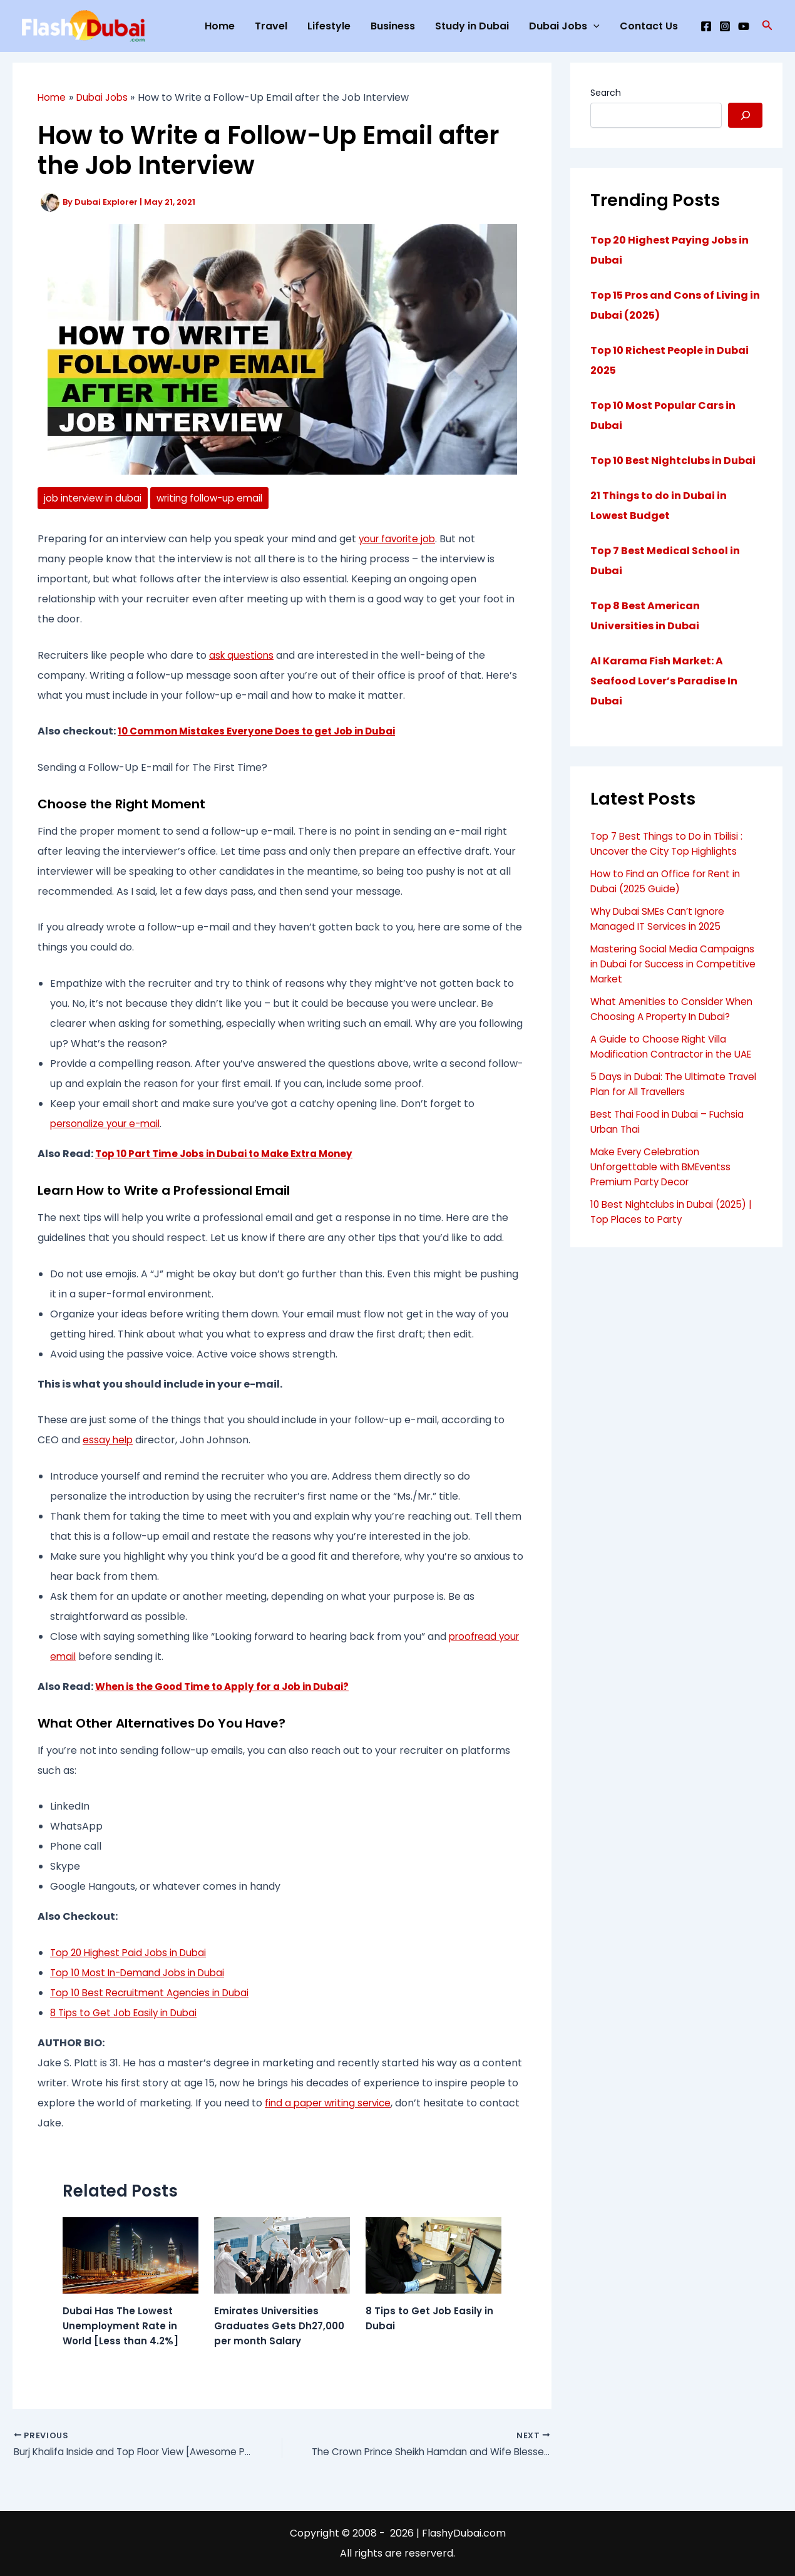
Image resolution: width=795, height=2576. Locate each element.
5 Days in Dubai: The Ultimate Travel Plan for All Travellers (661, 1084)
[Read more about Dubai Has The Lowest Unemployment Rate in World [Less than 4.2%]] (130, 2255)
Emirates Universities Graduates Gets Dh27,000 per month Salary (281, 2326)
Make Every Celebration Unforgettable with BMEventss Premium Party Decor (665, 1167)
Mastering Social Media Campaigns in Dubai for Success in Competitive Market (676, 964)
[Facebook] (706, 26)
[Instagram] (725, 26)
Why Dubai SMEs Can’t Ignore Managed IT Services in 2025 (662, 919)
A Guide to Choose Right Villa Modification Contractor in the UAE (675, 1046)
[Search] (745, 115)
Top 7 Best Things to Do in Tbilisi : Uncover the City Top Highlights (670, 843)
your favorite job (399, 539)
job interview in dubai (95, 498)
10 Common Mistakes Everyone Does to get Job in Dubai (265, 731)
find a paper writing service (332, 2103)
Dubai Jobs (564, 26)
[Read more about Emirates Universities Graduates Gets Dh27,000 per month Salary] (282, 2255)
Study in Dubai (472, 26)
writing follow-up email (218, 498)
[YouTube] (743, 26)
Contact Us (649, 26)
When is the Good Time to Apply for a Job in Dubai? (229, 1687)
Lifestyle (329, 26)
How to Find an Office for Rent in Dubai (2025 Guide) (669, 881)
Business (393, 26)
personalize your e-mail (108, 1124)
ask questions (242, 656)
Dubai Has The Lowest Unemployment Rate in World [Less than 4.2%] (122, 2326)
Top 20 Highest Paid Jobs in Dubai (132, 1953)
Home (220, 26)
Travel (271, 26)
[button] (767, 26)
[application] (593, 26)
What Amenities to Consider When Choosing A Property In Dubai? (674, 1009)
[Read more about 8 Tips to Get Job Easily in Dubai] (433, 2255)
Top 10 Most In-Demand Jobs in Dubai (142, 1973)
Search (605, 92)
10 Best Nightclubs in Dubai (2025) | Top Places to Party (675, 1212)
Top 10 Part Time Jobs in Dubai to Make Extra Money (231, 1154)
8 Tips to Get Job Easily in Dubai (127, 2013)
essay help (109, 1440)
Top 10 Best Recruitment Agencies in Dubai (154, 1993)
